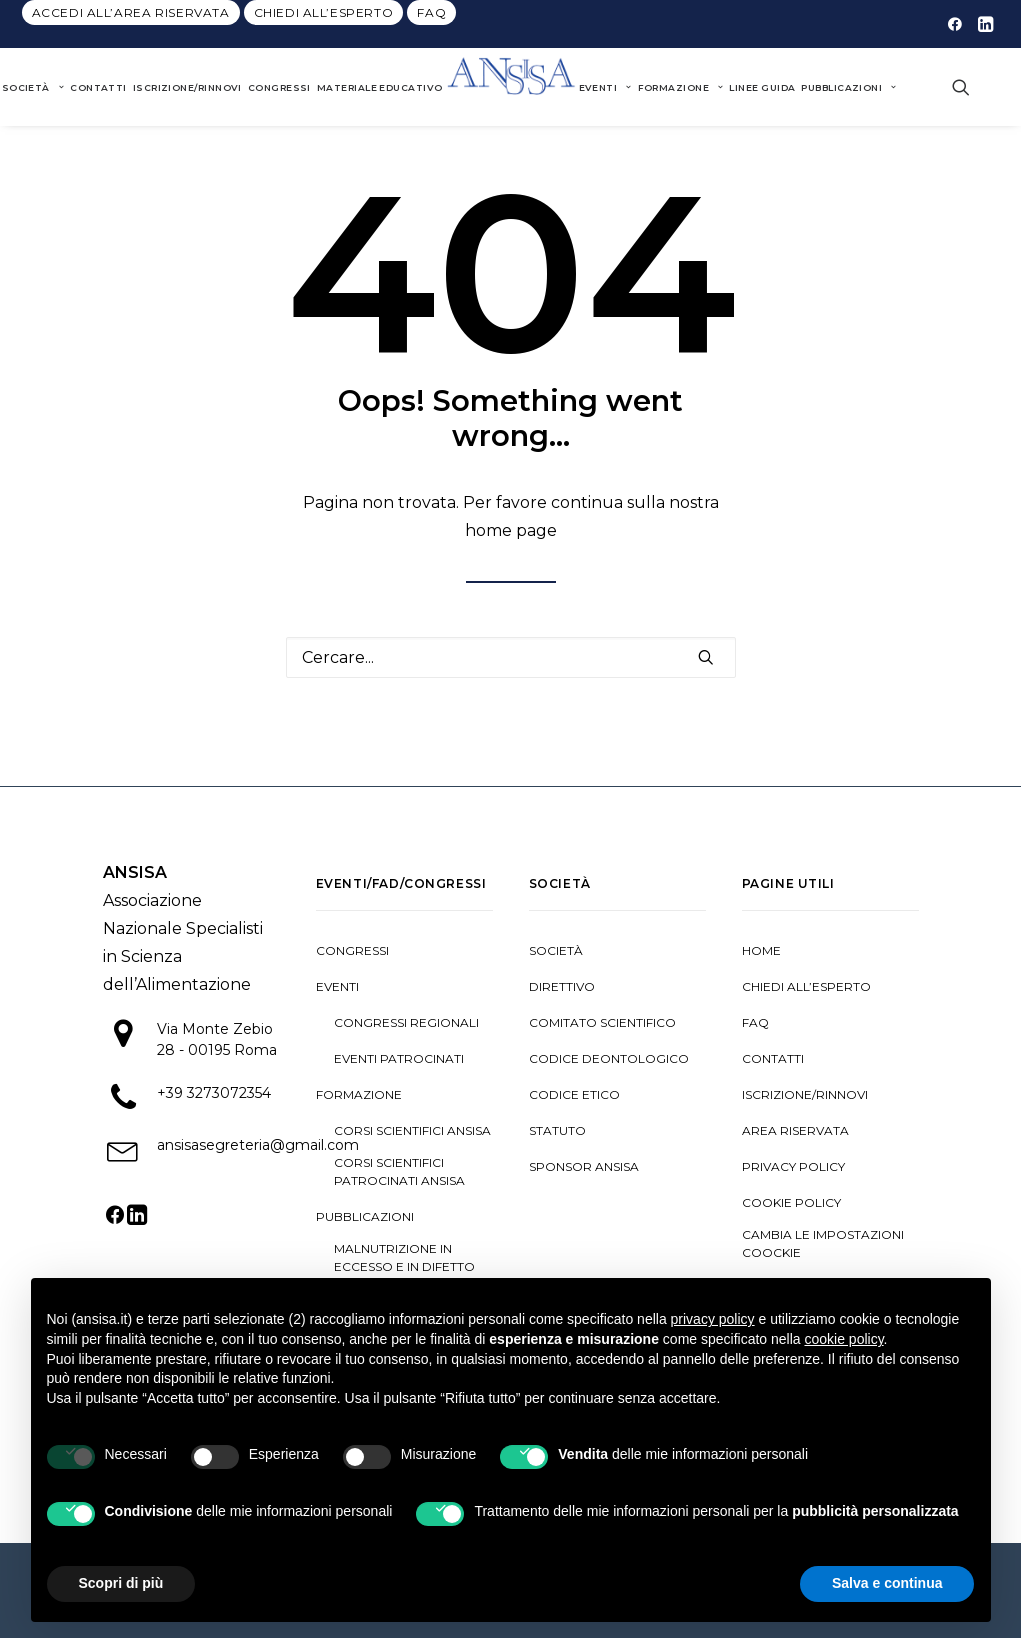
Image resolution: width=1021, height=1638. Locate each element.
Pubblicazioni (848, 87)
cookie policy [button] (843, 1339)
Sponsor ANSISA (584, 1166)
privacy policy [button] (713, 1319)
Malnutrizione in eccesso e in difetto (404, 1257)
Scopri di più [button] (121, 1583)
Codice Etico (574, 1094)
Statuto (557, 1130)
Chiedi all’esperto (324, 12)
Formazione (681, 87)
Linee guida (762, 87)
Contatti (98, 87)
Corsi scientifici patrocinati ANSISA (399, 1171)
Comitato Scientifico (602, 1022)
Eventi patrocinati (399, 1058)
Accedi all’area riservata (131, 12)
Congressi (279, 87)
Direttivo (562, 986)
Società (556, 950)
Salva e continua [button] (887, 1583)
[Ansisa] (511, 87)
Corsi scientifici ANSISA (412, 1130)
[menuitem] (131, 12)
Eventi (605, 87)
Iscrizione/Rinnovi (187, 87)
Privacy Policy (793, 1166)
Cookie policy (791, 1202)
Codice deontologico (609, 1058)
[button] (955, 24)
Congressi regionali (406, 1022)
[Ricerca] (511, 657)
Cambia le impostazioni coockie (823, 1243)
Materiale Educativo (380, 87)
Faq (431, 12)
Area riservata (795, 1130)
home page (511, 530)
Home (761, 950)
